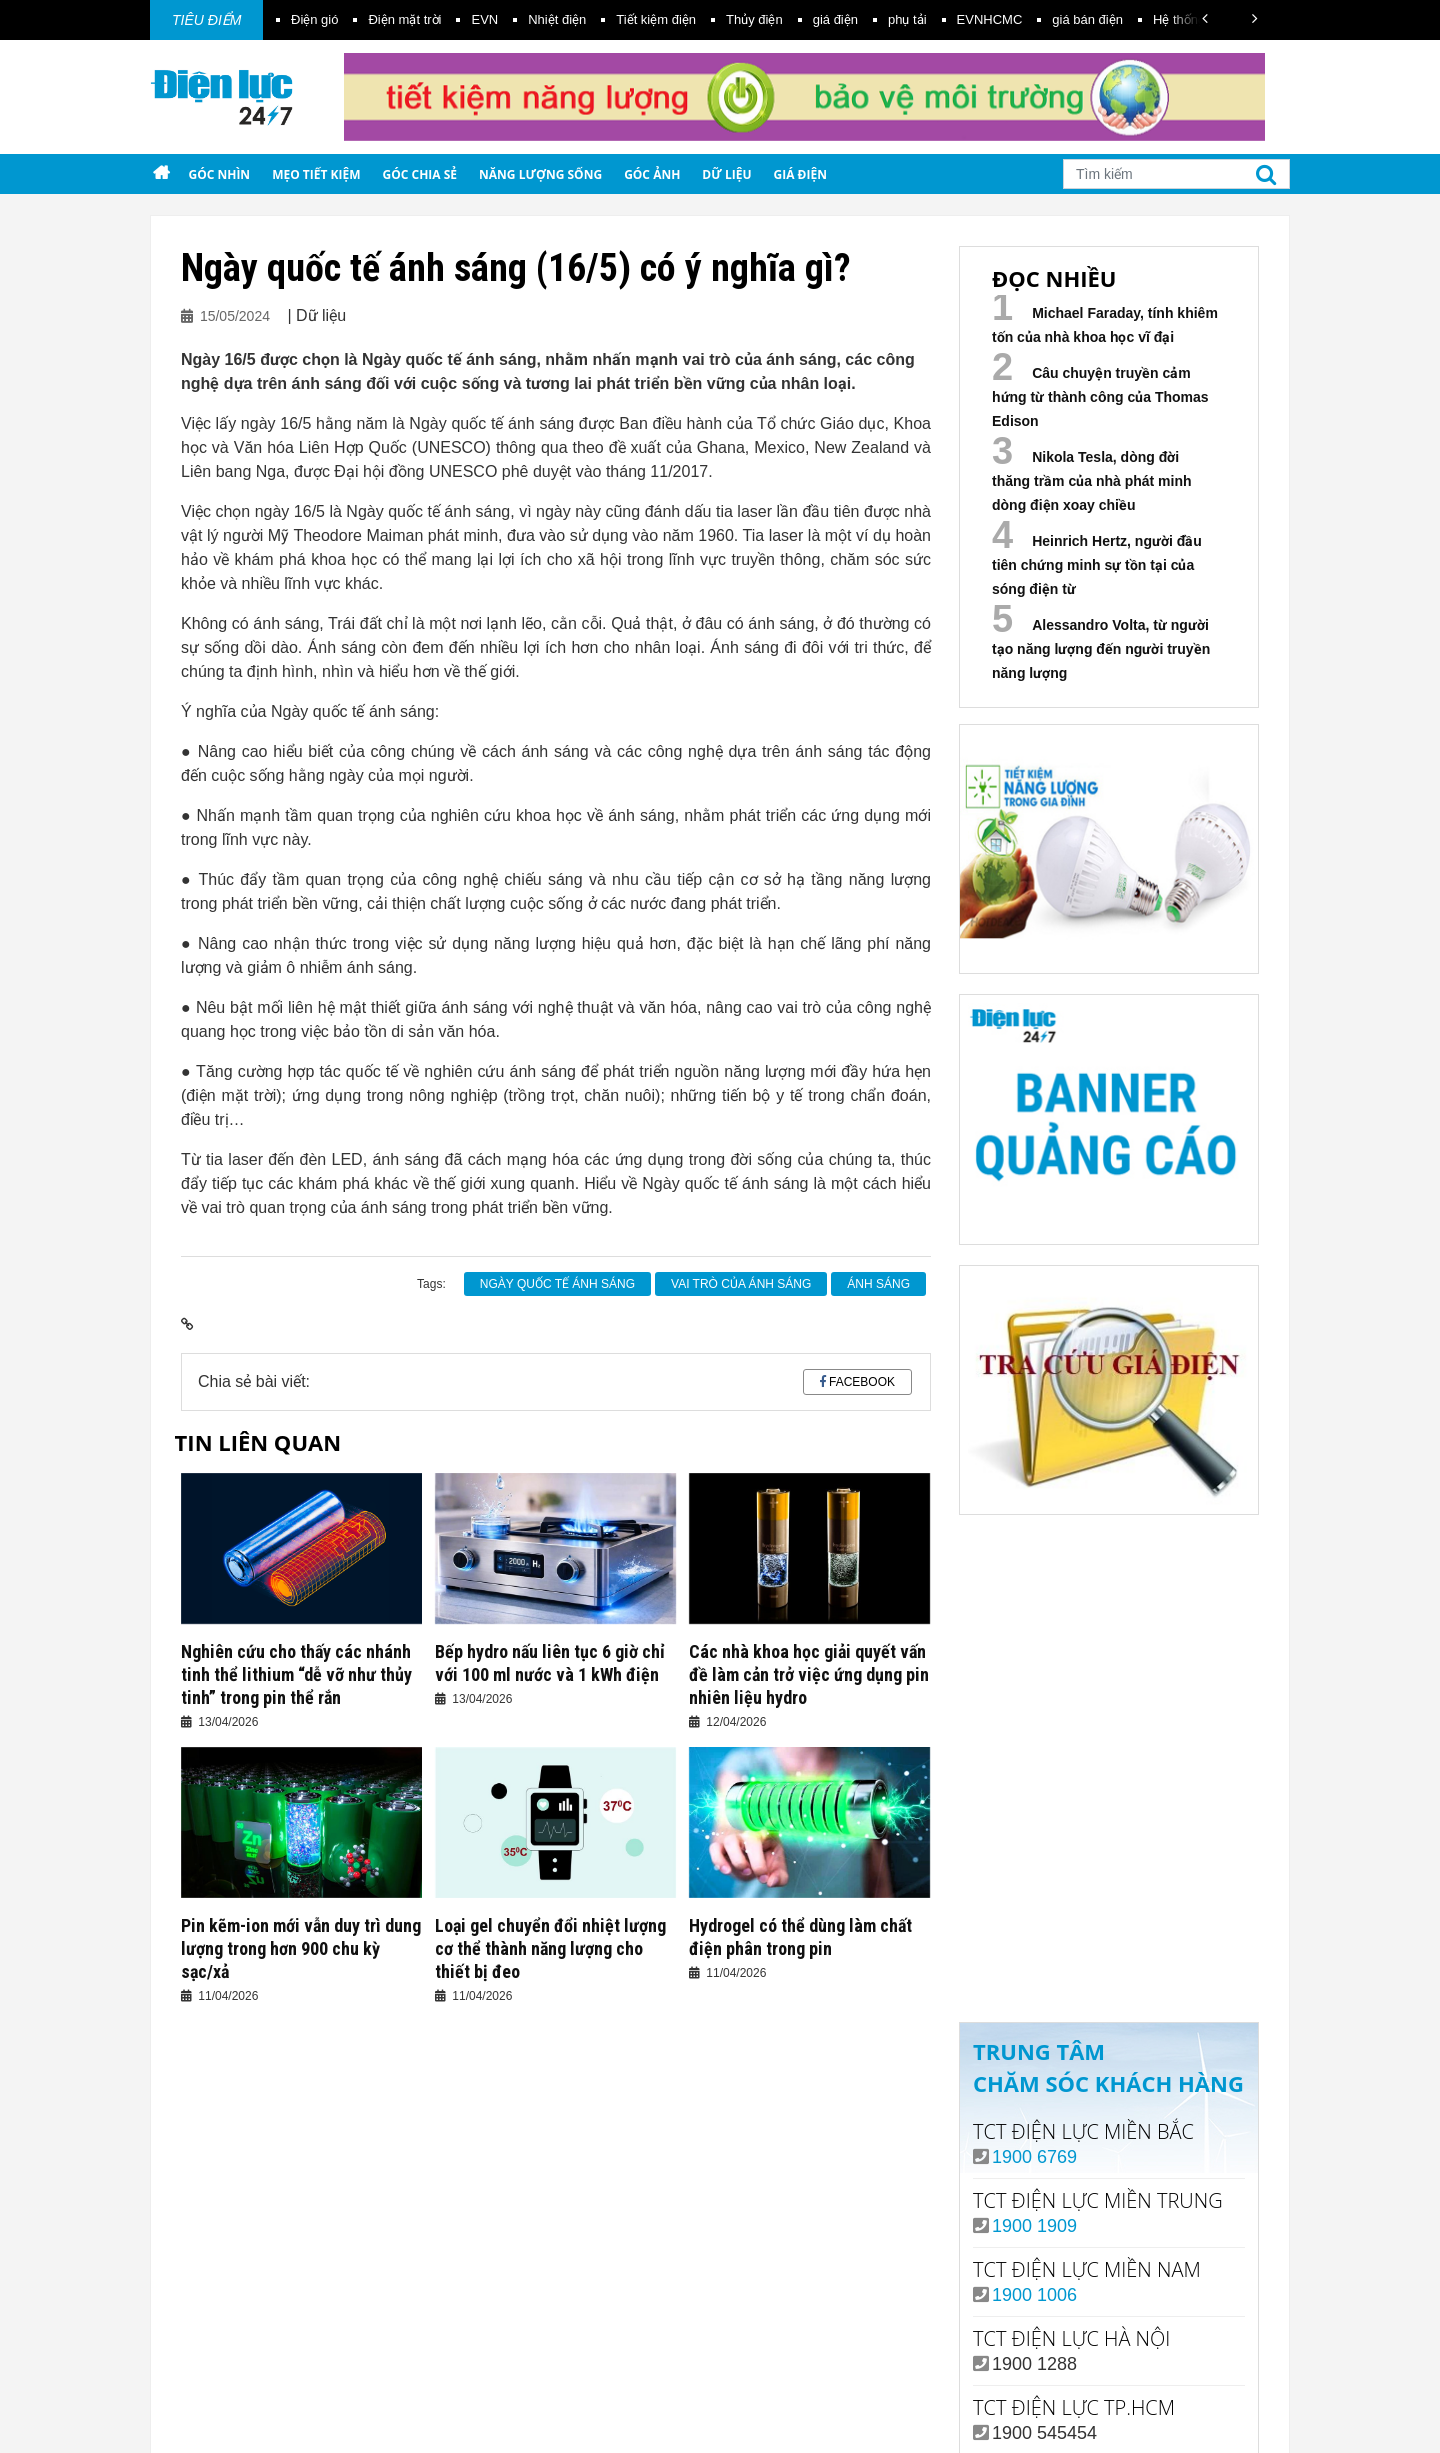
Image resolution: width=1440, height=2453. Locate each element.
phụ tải (907, 19)
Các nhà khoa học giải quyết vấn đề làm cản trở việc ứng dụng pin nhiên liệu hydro (809, 1674)
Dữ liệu (726, 174)
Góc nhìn (219, 174)
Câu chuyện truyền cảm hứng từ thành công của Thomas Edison (1100, 397)
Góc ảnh (652, 174)
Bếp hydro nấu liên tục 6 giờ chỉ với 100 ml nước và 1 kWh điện (550, 1663)
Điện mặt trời (404, 19)
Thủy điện (754, 19)
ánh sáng (878, 1284)
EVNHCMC (990, 19)
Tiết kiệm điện (656, 19)
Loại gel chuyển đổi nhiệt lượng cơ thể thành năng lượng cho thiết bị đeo (550, 1948)
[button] (1205, 18)
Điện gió (314, 19)
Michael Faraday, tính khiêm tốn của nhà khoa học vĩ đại (1105, 325)
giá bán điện (1087, 19)
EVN (484, 19)
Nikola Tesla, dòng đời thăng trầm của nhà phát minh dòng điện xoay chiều (1092, 481)
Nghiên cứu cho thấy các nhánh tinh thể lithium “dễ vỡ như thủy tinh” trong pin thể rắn (296, 1674)
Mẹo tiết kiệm (316, 174)
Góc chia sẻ (420, 174)
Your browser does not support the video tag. (1109, 1660)
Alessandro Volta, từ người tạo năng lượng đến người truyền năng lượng (1101, 649)
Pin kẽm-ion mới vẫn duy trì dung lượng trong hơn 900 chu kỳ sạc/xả (301, 1948)
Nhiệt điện (557, 19)
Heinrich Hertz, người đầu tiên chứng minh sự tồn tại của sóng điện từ (1097, 565)
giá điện (835, 19)
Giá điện (800, 174)
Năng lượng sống (540, 174)
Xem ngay (1108, 1925)
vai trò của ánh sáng (741, 1284)
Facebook (862, 1382)
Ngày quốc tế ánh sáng (557, 1284)
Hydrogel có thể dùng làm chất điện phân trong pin (800, 1937)
